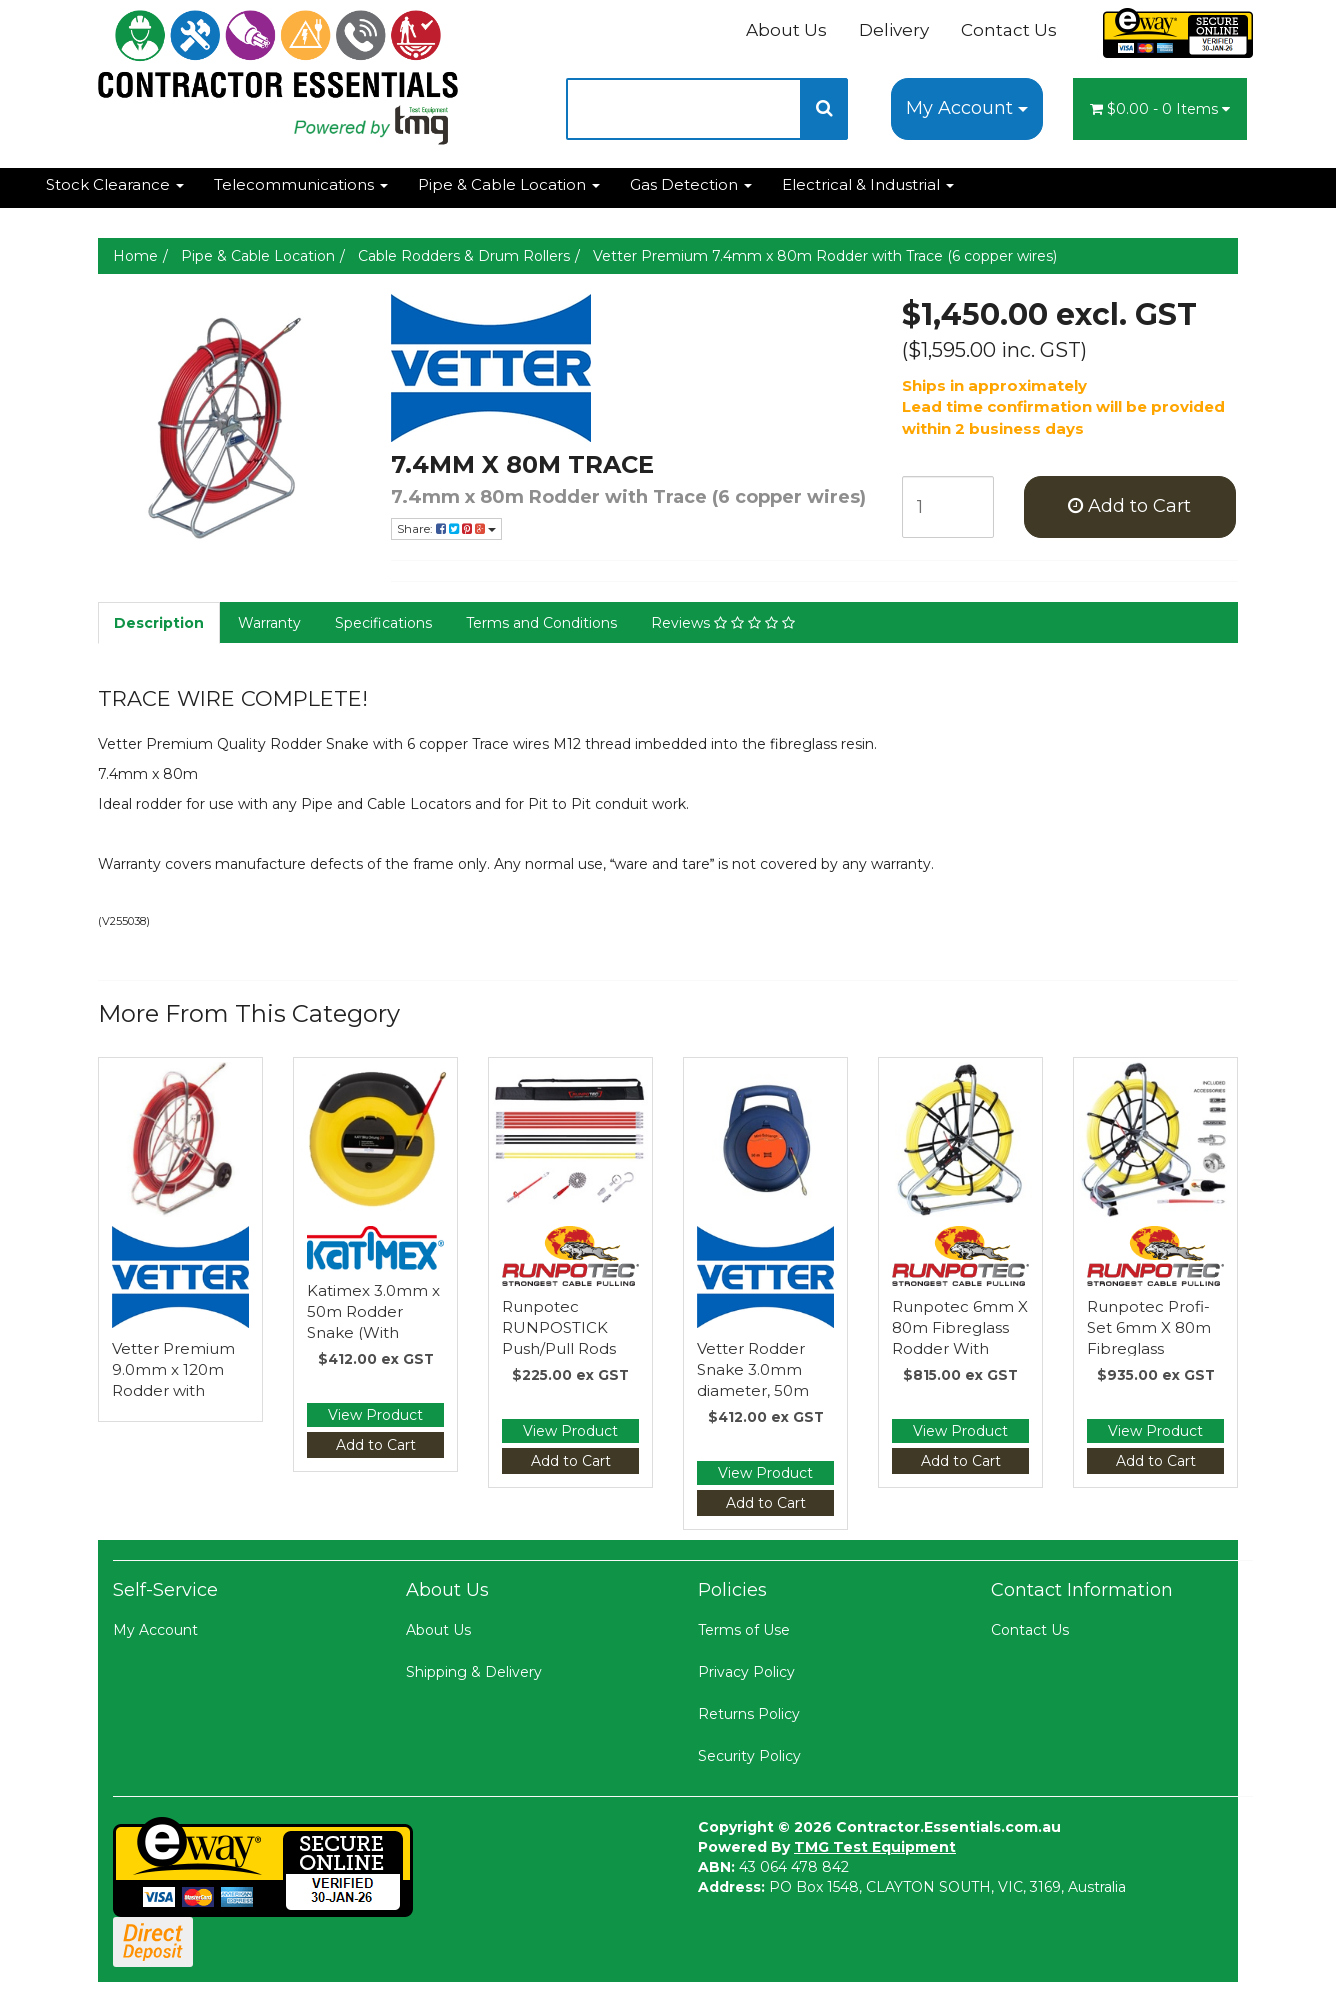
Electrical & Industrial (868, 184)
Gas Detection (691, 184)
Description (159, 623)
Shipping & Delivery (474, 1672)
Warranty (269, 623)
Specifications (383, 623)
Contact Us (1009, 30)
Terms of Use (744, 1630)
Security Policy (749, 1756)
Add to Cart (1129, 506)
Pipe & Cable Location (509, 184)
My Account (967, 108)
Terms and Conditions (541, 623)
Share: (446, 528)
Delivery (894, 30)
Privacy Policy (746, 1672)
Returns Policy (749, 1714)
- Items (1160, 109)
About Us (786, 30)
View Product (375, 1415)
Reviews (723, 623)
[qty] (948, 507)
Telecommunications (301, 184)
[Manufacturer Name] (632, 368)
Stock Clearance (115, 184)
